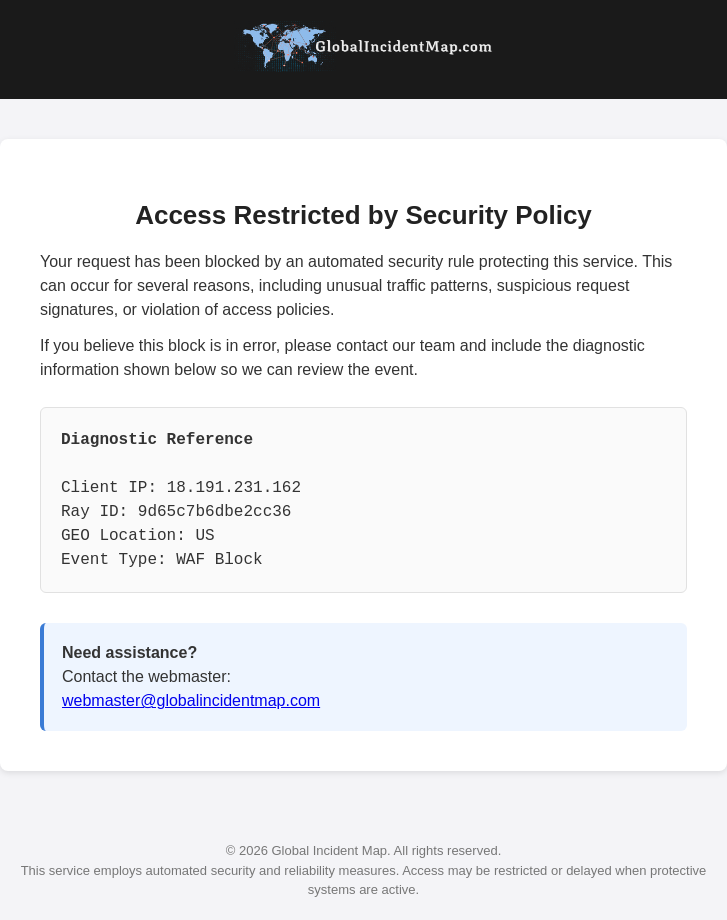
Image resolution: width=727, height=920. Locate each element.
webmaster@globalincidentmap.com (191, 700)
